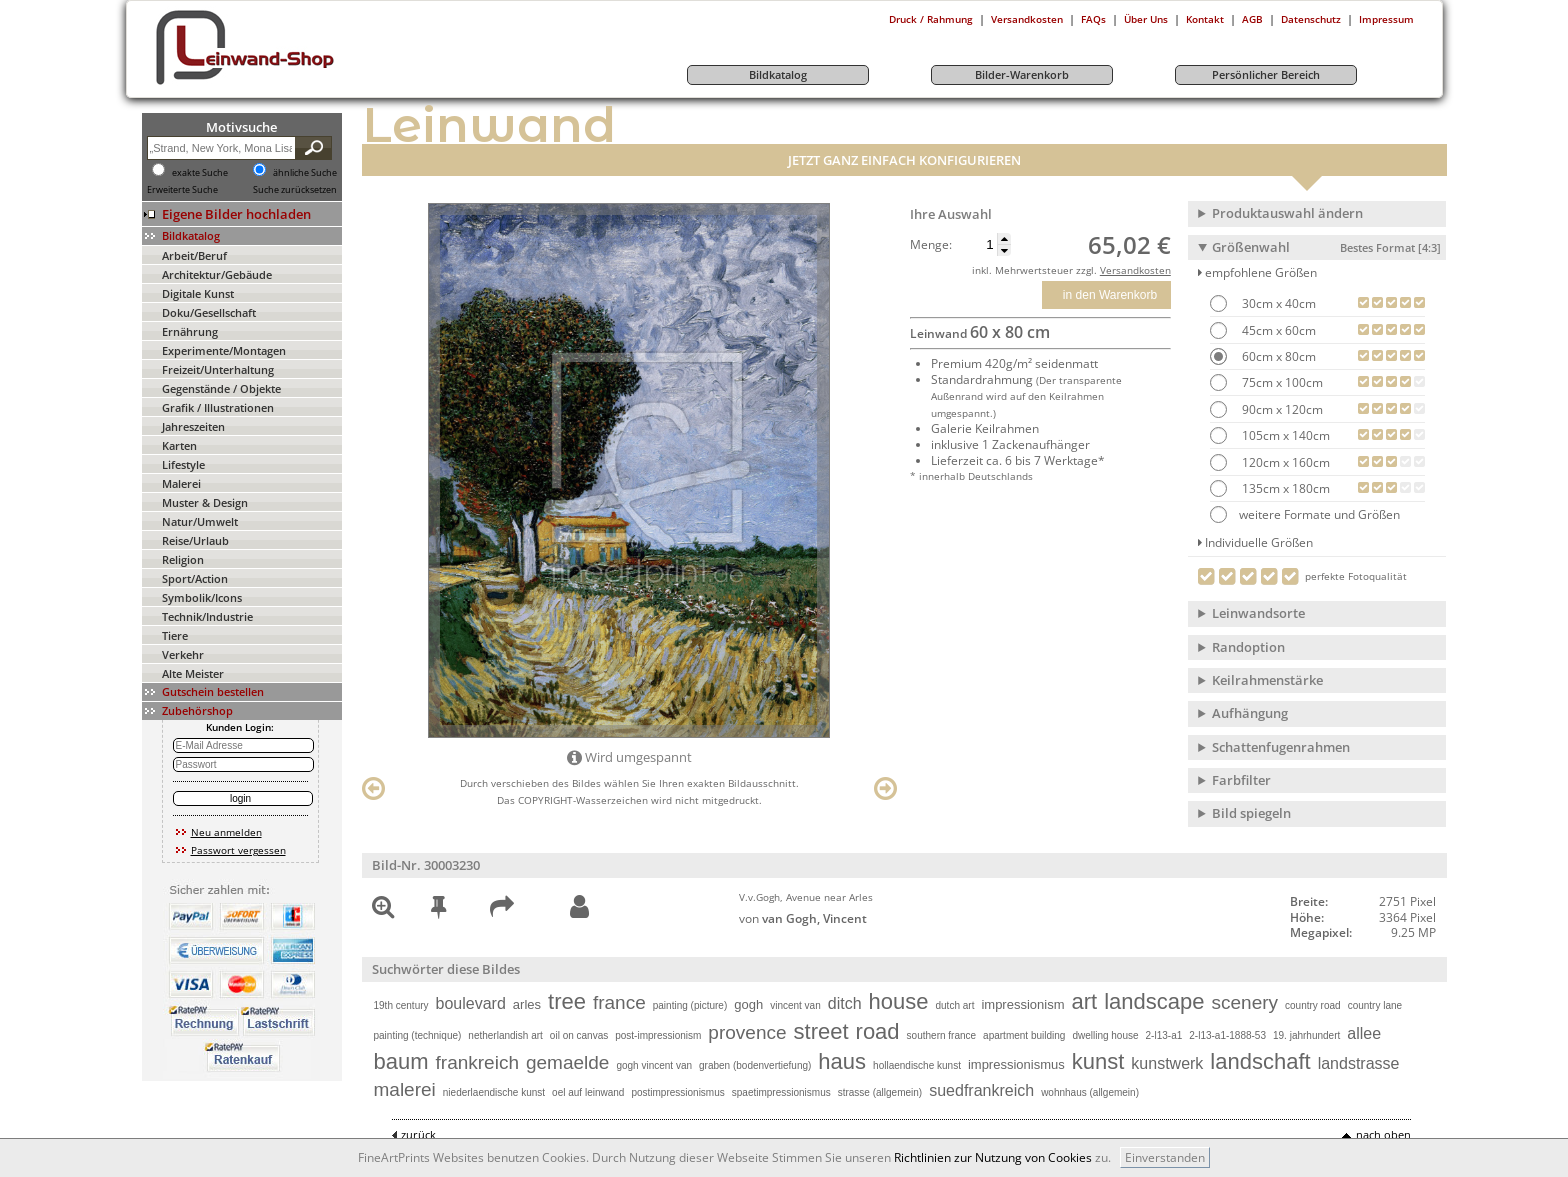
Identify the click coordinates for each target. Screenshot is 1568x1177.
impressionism (1022, 1004)
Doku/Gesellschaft (209, 312)
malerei (405, 1089)
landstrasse (1359, 1063)
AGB (1252, 19)
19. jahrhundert (1306, 1035)
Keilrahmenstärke (1267, 680)
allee (1364, 1033)
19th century (401, 1005)
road (878, 1031)
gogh (748, 1004)
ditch (845, 1003)
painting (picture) (690, 1005)
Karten (179, 445)
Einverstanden (1165, 1157)
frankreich (477, 1062)
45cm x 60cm (1277, 330)
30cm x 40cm (1277, 303)
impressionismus (1016, 1064)
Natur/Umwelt (200, 521)
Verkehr (183, 654)
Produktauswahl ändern (1287, 213)
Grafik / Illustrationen (218, 407)
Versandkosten (1027, 19)
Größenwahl (1326, 247)
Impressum (1386, 19)
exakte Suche (200, 173)
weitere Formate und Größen (1305, 514)
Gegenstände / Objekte (221, 388)
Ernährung (190, 331)
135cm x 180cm (1284, 488)
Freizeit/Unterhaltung (218, 369)
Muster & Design (205, 502)
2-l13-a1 (1164, 1035)
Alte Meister (193, 673)
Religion (183, 559)
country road (1313, 1005)
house (899, 1001)
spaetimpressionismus (781, 1092)
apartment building (1024, 1035)
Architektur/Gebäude (217, 274)
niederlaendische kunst (494, 1092)
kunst (1098, 1061)
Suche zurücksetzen (295, 190)
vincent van (795, 1005)
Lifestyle (183, 464)
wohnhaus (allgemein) (1090, 1092)
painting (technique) (418, 1035)
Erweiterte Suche (182, 190)
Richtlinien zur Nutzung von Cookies (993, 1157)
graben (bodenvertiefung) (755, 1065)
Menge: (931, 245)
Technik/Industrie (207, 616)
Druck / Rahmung (931, 19)
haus (842, 1061)
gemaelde (567, 1062)
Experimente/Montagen (224, 350)
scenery (1245, 1002)
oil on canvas (579, 1035)
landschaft (1260, 1061)
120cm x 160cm (1284, 462)
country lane (1375, 1005)
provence (747, 1032)
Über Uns (1146, 19)
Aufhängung (1250, 713)
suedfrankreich (981, 1090)
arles (527, 1004)
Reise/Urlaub (195, 540)
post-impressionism (658, 1035)
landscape (1154, 1001)
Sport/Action (195, 578)
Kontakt (1205, 19)
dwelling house (1105, 1035)
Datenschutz (1311, 19)
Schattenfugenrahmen (1281, 747)
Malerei (181, 483)
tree (567, 1001)
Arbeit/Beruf (194, 255)
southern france (942, 1035)
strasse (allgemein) (880, 1092)
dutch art (955, 1005)
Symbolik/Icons (202, 597)
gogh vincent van (654, 1065)
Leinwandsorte (1258, 613)
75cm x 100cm (1281, 382)
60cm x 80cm (1277, 356)
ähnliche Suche (305, 173)
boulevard (471, 1003)
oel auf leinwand (588, 1092)
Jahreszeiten (193, 426)
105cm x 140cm (1284, 435)
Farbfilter (1241, 780)
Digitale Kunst (198, 293)
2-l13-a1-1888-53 (1227, 1035)
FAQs (1093, 19)
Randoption (1248, 647)
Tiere (175, 635)
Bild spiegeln (1251, 813)
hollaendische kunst (917, 1065)
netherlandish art (505, 1035)
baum (401, 1061)
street (821, 1031)
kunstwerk (1167, 1063)
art (1085, 1001)
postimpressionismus (677, 1092)
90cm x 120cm (1281, 409)
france (619, 1002)
